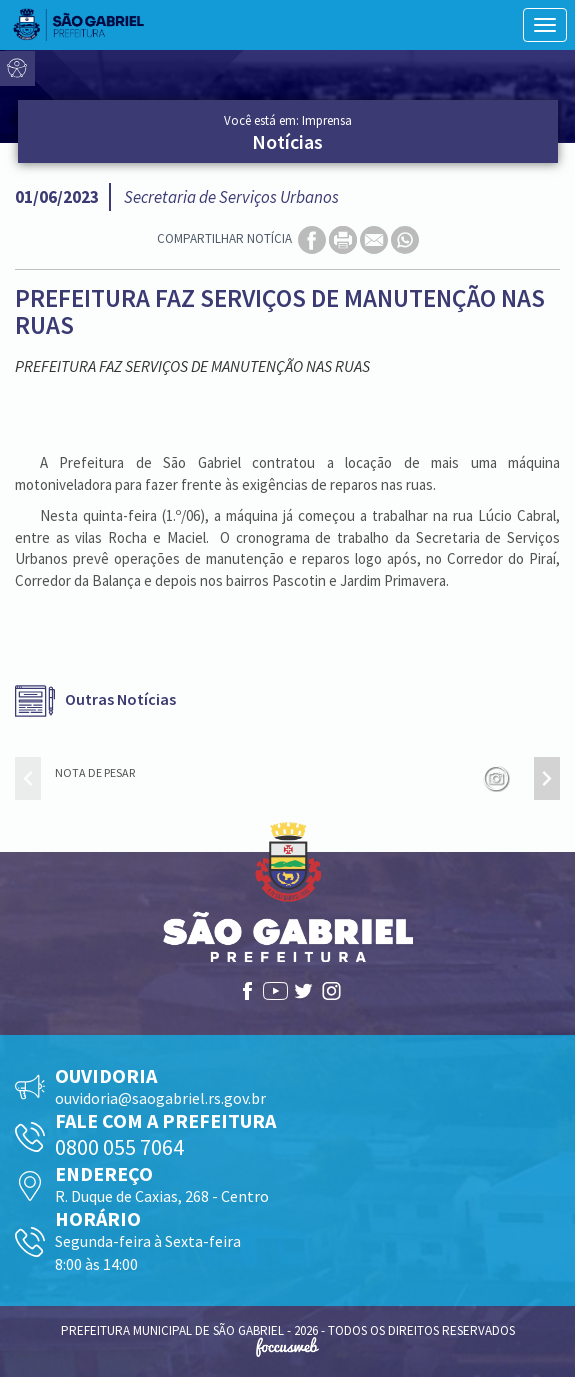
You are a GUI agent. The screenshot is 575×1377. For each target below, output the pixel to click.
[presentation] (28, 778)
